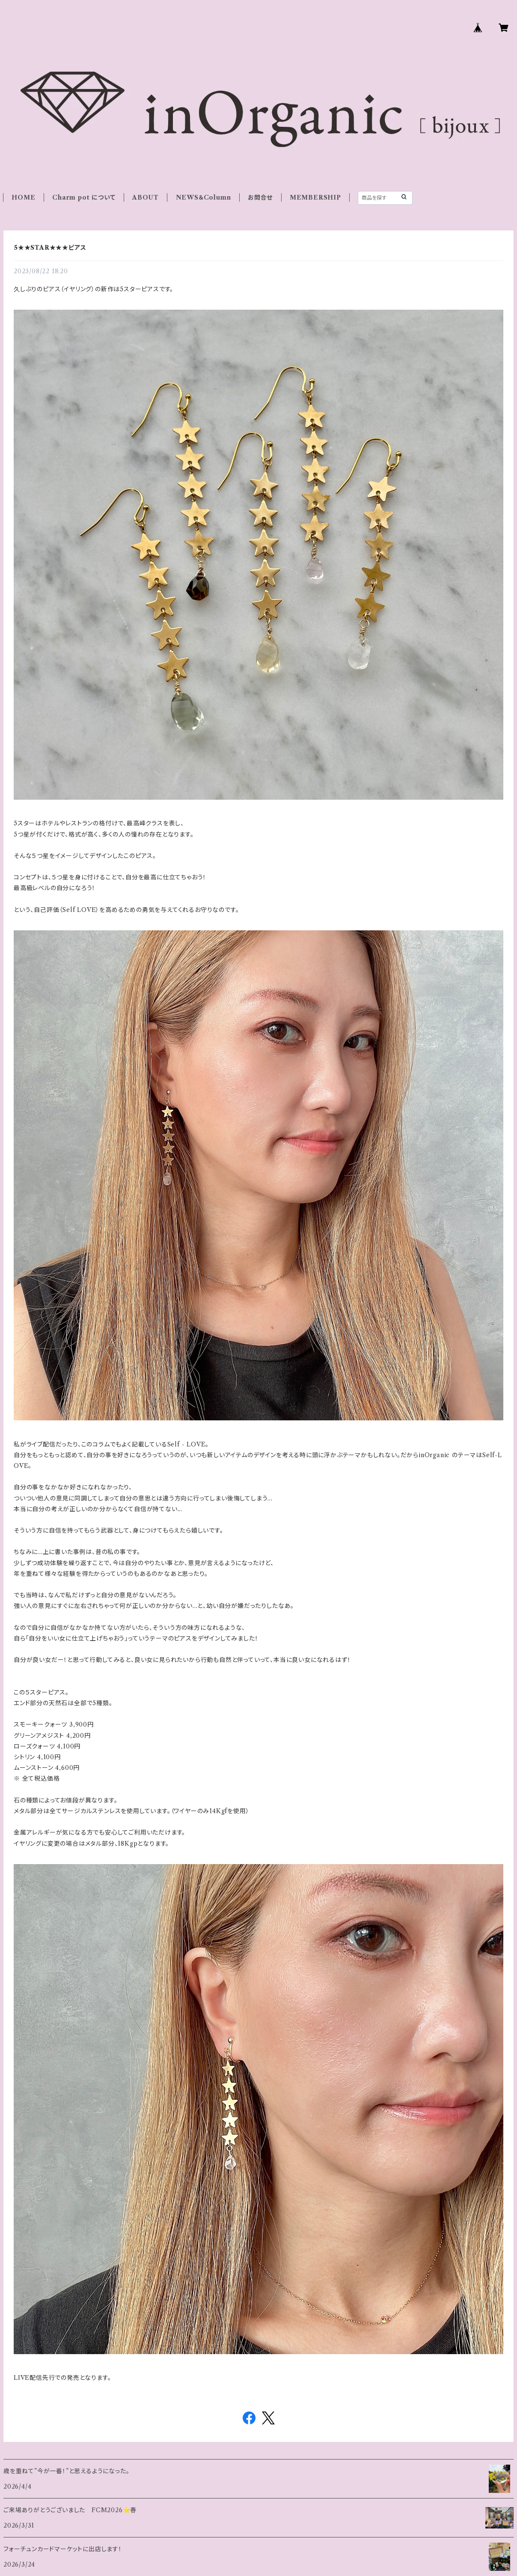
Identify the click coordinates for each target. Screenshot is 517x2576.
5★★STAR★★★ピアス (50, 247)
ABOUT (145, 197)
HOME (23, 197)
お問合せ (260, 197)
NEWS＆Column (203, 197)
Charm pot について (83, 197)
